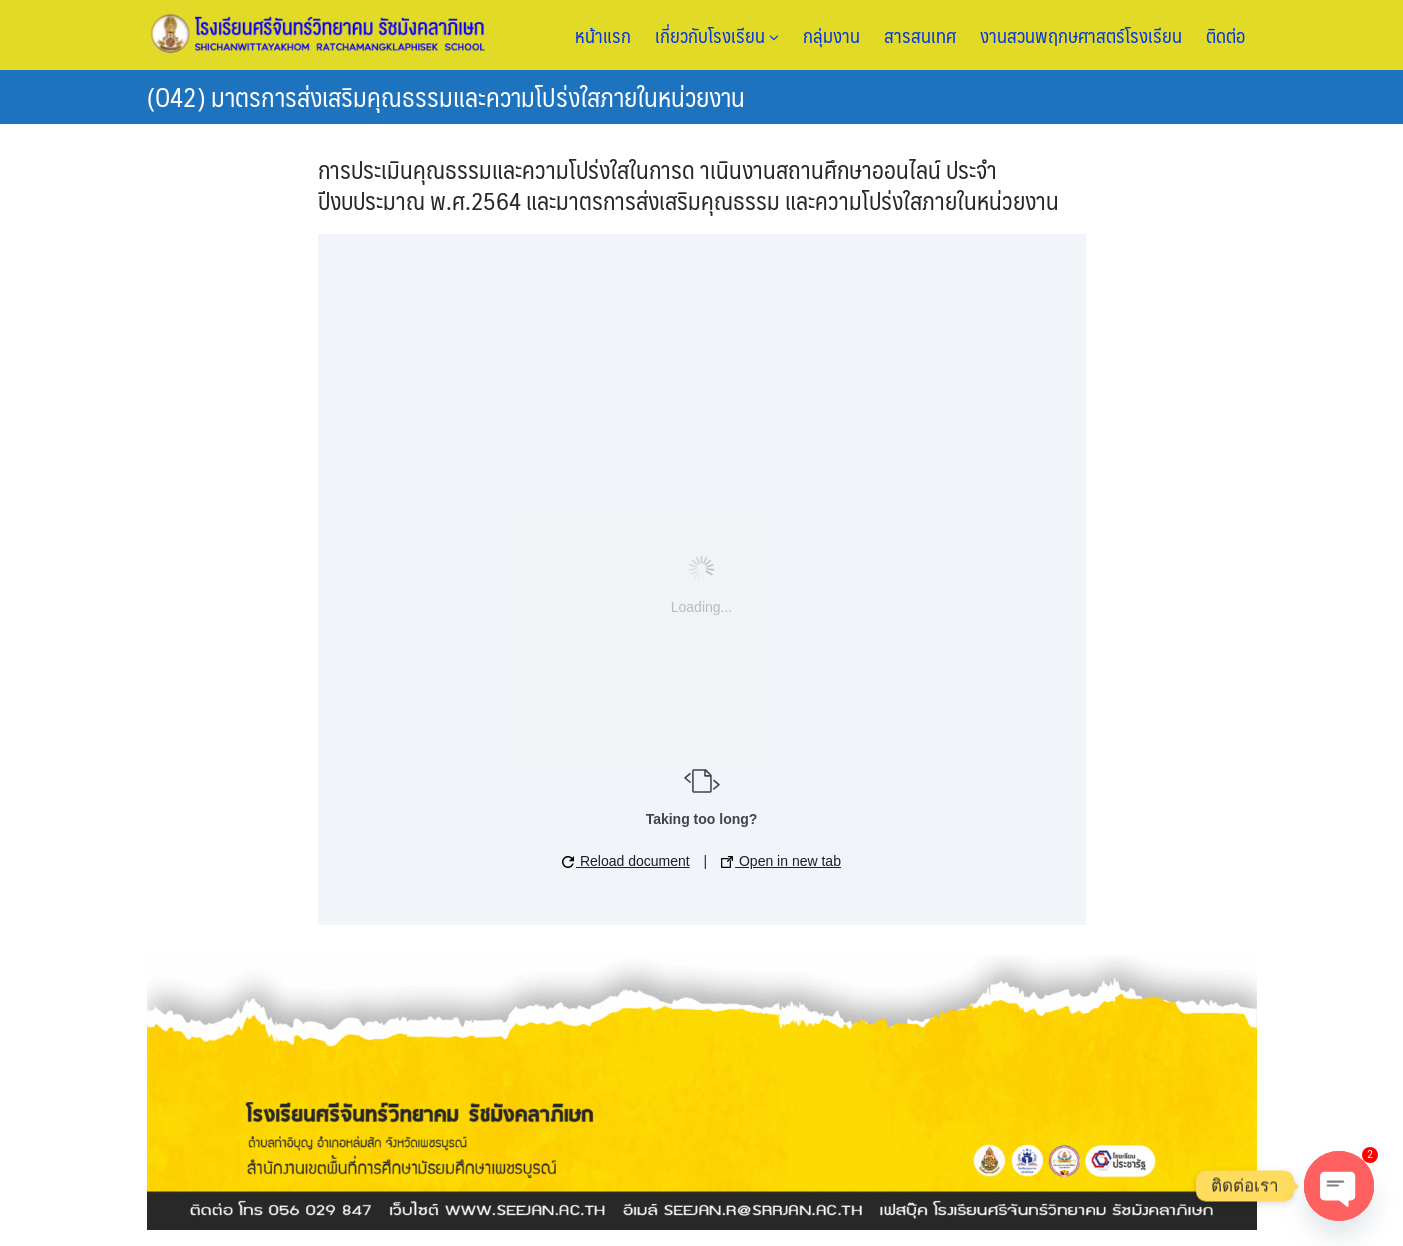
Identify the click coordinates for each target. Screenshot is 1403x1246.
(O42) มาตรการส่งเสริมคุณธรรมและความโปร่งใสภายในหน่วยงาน (446, 96)
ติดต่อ (1225, 35)
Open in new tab (781, 861)
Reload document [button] (626, 861)
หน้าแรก (603, 35)
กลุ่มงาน (831, 35)
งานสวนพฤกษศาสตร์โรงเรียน (1081, 35)
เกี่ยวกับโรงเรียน (717, 35)
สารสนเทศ (920, 35)
